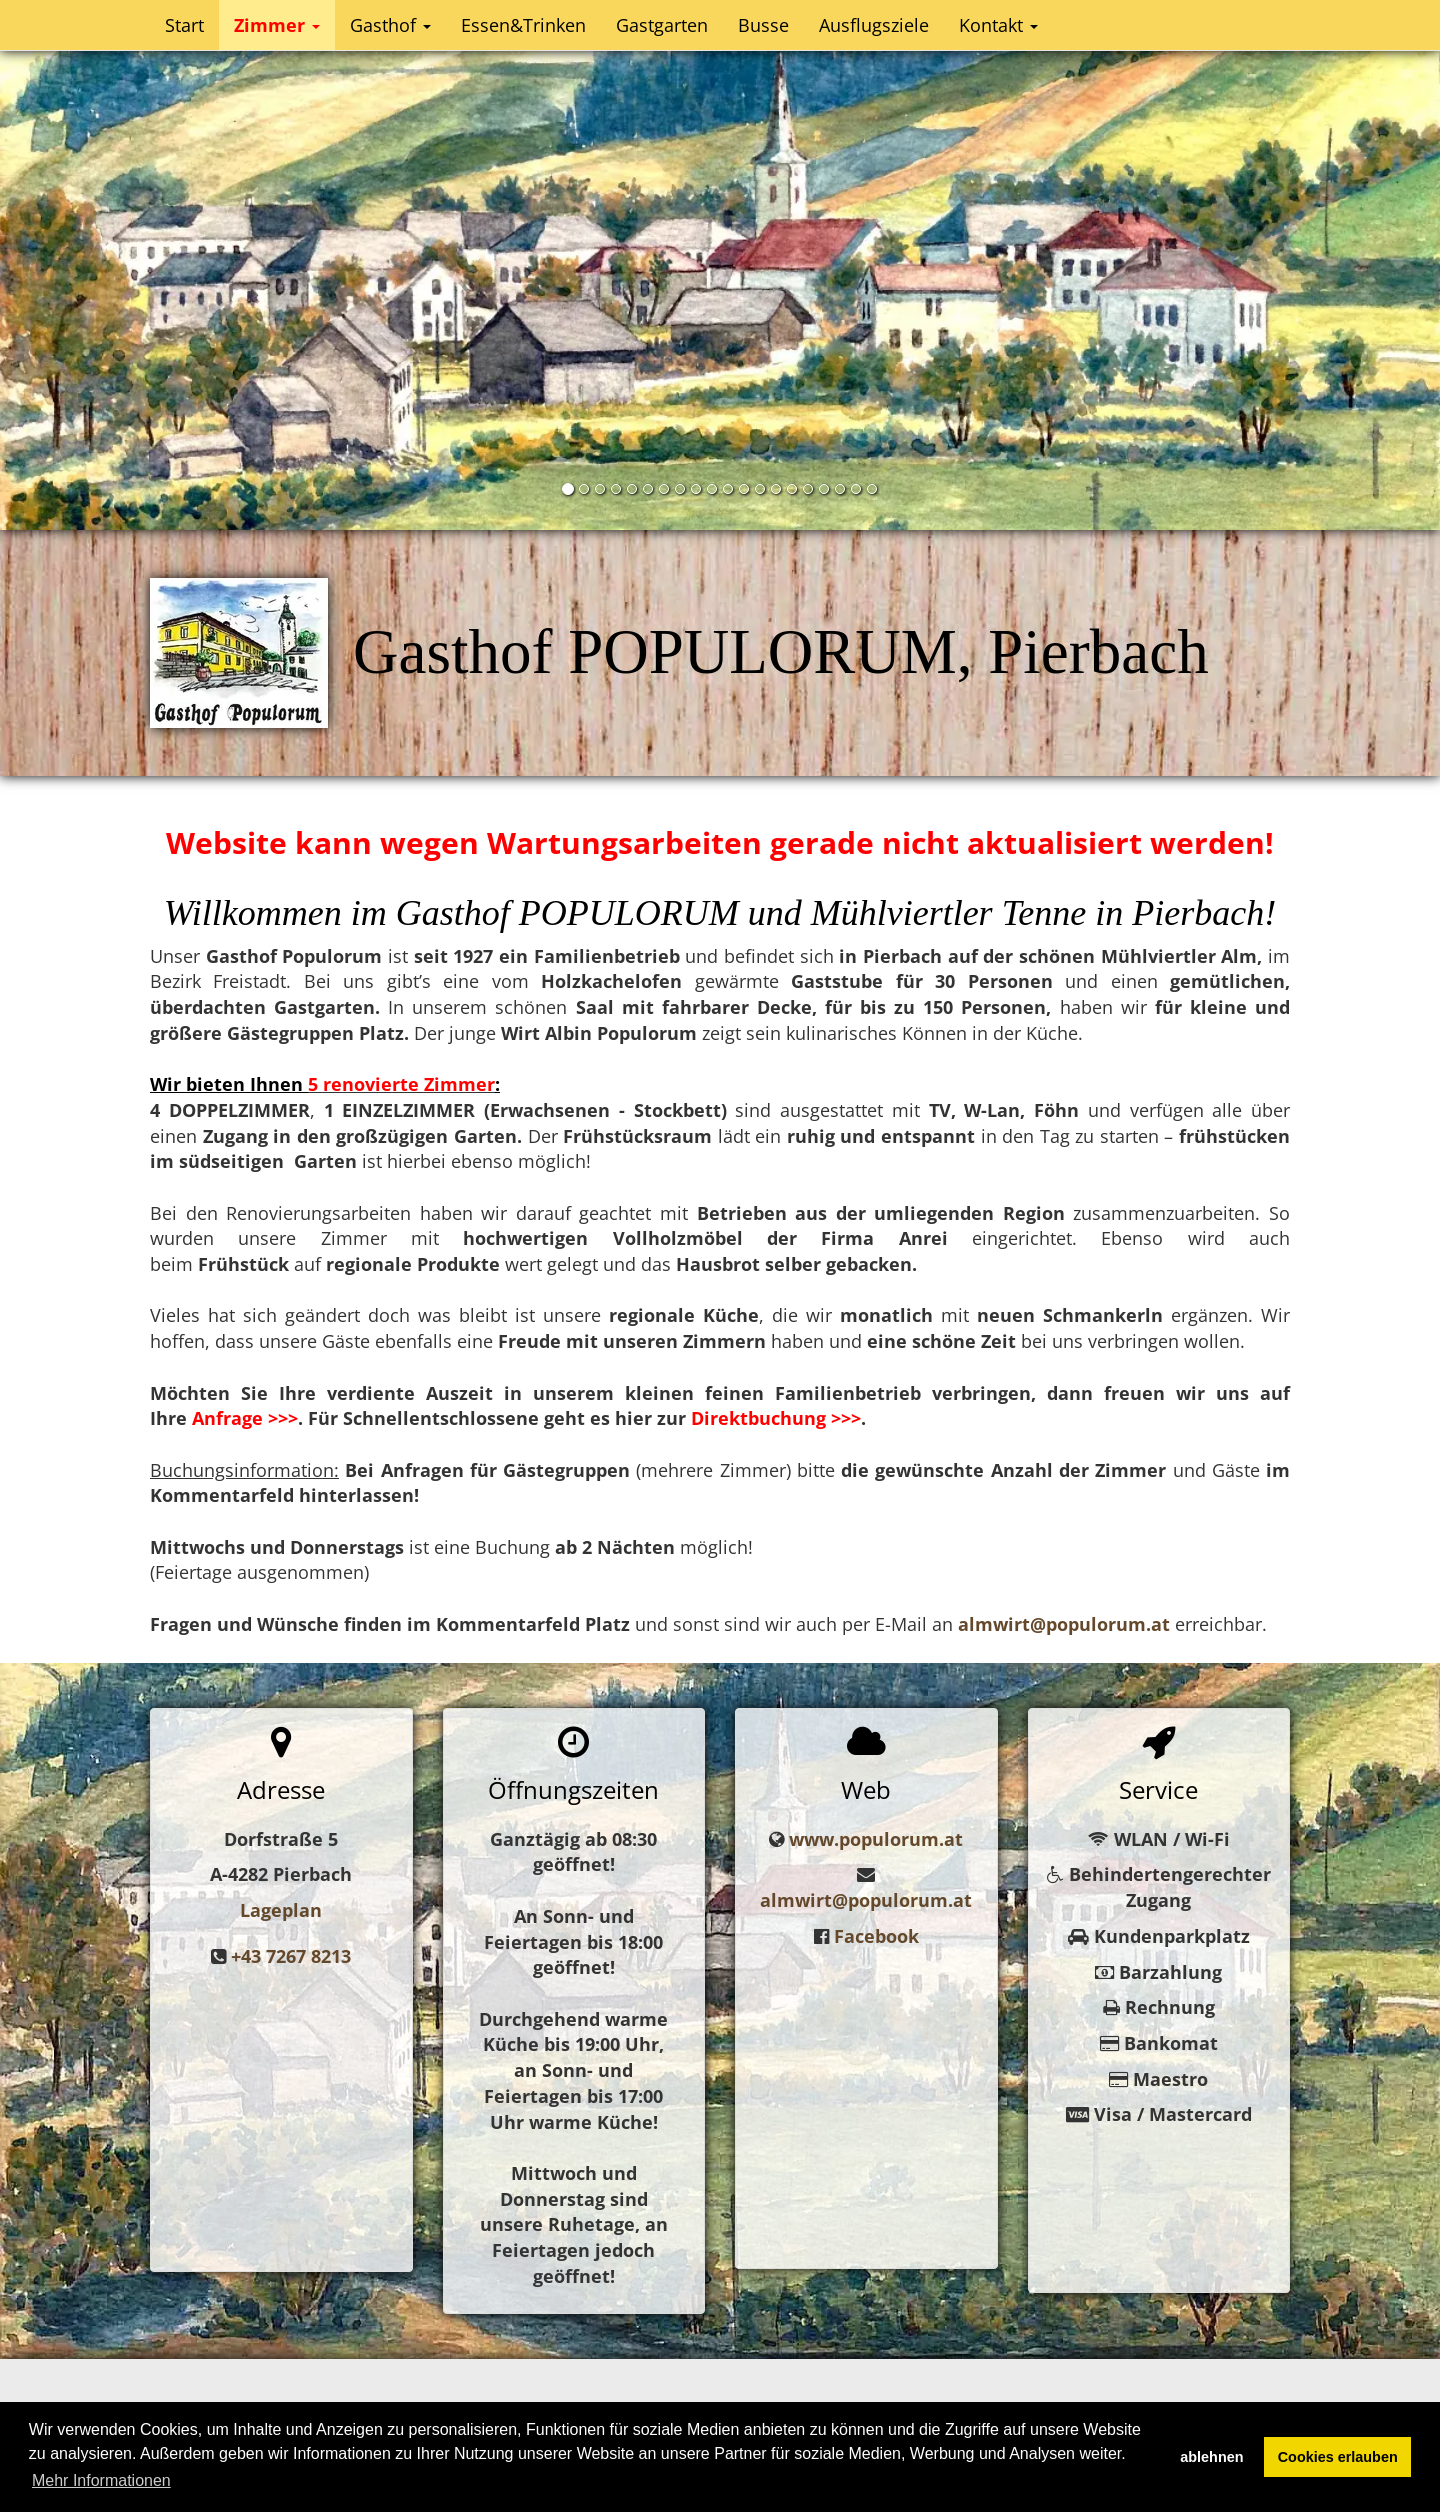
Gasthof (390, 25)
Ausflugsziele (874, 25)
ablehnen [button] (1211, 2457)
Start (184, 25)
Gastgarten (662, 25)
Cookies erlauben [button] (1338, 2457)
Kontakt (998, 25)
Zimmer (277, 25)
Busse (763, 25)
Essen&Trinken (523, 25)
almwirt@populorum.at (866, 1900)
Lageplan (281, 1910)
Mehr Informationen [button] (101, 2480)
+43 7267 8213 (291, 1956)
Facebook (876, 1936)
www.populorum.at (876, 1839)
